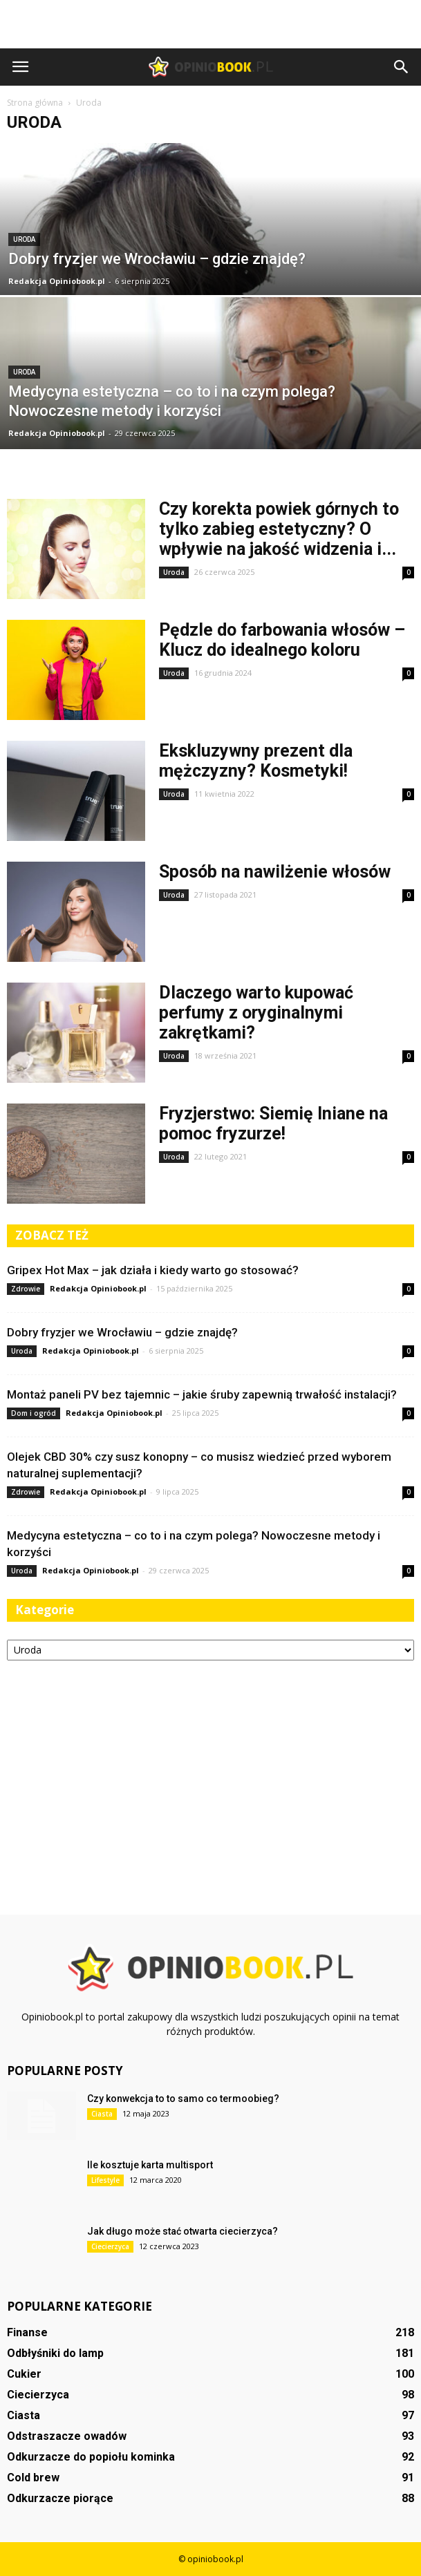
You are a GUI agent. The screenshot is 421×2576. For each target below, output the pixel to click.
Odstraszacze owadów (67, 2436)
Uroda (24, 239)
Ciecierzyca (110, 2246)
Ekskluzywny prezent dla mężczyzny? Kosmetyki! (256, 761)
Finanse (27, 2332)
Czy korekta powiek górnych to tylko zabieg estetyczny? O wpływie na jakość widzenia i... (279, 529)
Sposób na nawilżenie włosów (275, 872)
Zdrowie (25, 1289)
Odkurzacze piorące (60, 2498)
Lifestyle (105, 2180)
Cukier (24, 2373)
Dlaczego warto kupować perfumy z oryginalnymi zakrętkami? (256, 1013)
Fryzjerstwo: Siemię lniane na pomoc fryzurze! (273, 1124)
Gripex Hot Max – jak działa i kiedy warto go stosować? (153, 1270)
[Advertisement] (210, 24)
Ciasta (102, 2114)
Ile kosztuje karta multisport (150, 2164)
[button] (401, 67)
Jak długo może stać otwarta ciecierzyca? (182, 2231)
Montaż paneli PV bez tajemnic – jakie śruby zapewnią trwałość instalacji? (202, 1394)
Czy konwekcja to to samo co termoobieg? (183, 2098)
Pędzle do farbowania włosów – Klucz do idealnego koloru (282, 640)
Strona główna (35, 102)
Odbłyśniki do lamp (55, 2353)
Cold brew (33, 2477)
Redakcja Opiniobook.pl (56, 281)
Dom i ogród (33, 1413)
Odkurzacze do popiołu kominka (91, 2456)
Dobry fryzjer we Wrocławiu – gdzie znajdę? (122, 1332)
